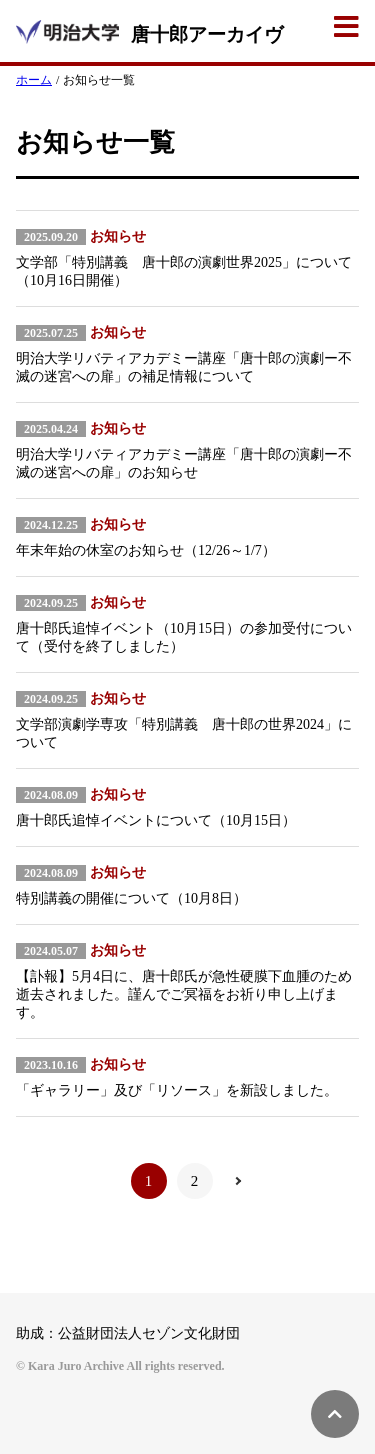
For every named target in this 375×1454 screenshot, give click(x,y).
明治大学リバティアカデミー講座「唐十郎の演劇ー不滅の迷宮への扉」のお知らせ (184, 463)
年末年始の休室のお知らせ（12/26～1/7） (146, 550)
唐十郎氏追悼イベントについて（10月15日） (156, 820)
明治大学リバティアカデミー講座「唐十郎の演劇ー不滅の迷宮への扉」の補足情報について (184, 367)
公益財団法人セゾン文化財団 (149, 1333)
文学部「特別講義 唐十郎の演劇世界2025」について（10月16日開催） (184, 271)
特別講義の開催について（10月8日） (131, 898)
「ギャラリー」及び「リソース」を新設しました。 (177, 1090)
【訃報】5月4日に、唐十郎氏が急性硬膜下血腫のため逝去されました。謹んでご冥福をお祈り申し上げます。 (184, 994)
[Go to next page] (241, 1181)
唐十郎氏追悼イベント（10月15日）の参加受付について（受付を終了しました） (184, 637)
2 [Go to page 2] (195, 1181)
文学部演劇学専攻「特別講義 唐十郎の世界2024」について (184, 733)
